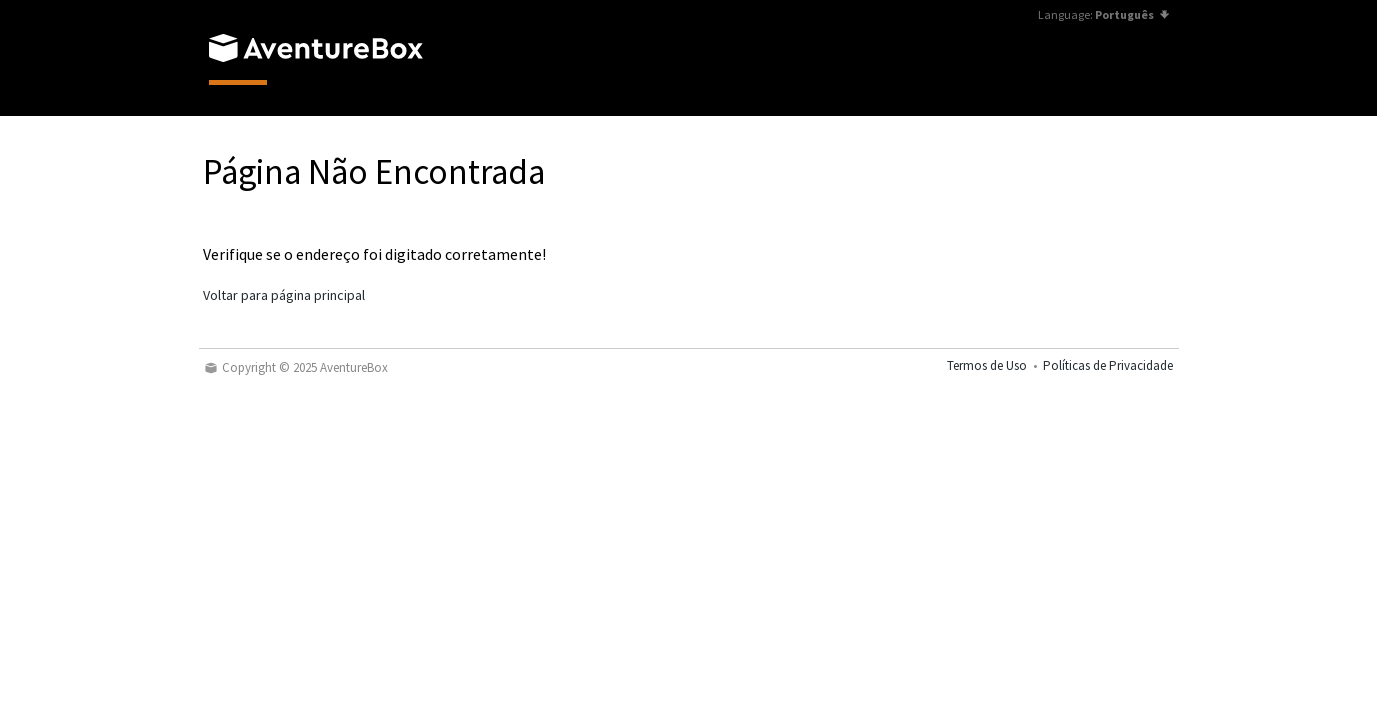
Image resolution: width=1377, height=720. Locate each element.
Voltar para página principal (284, 295)
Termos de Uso (987, 365)
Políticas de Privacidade (1108, 365)
